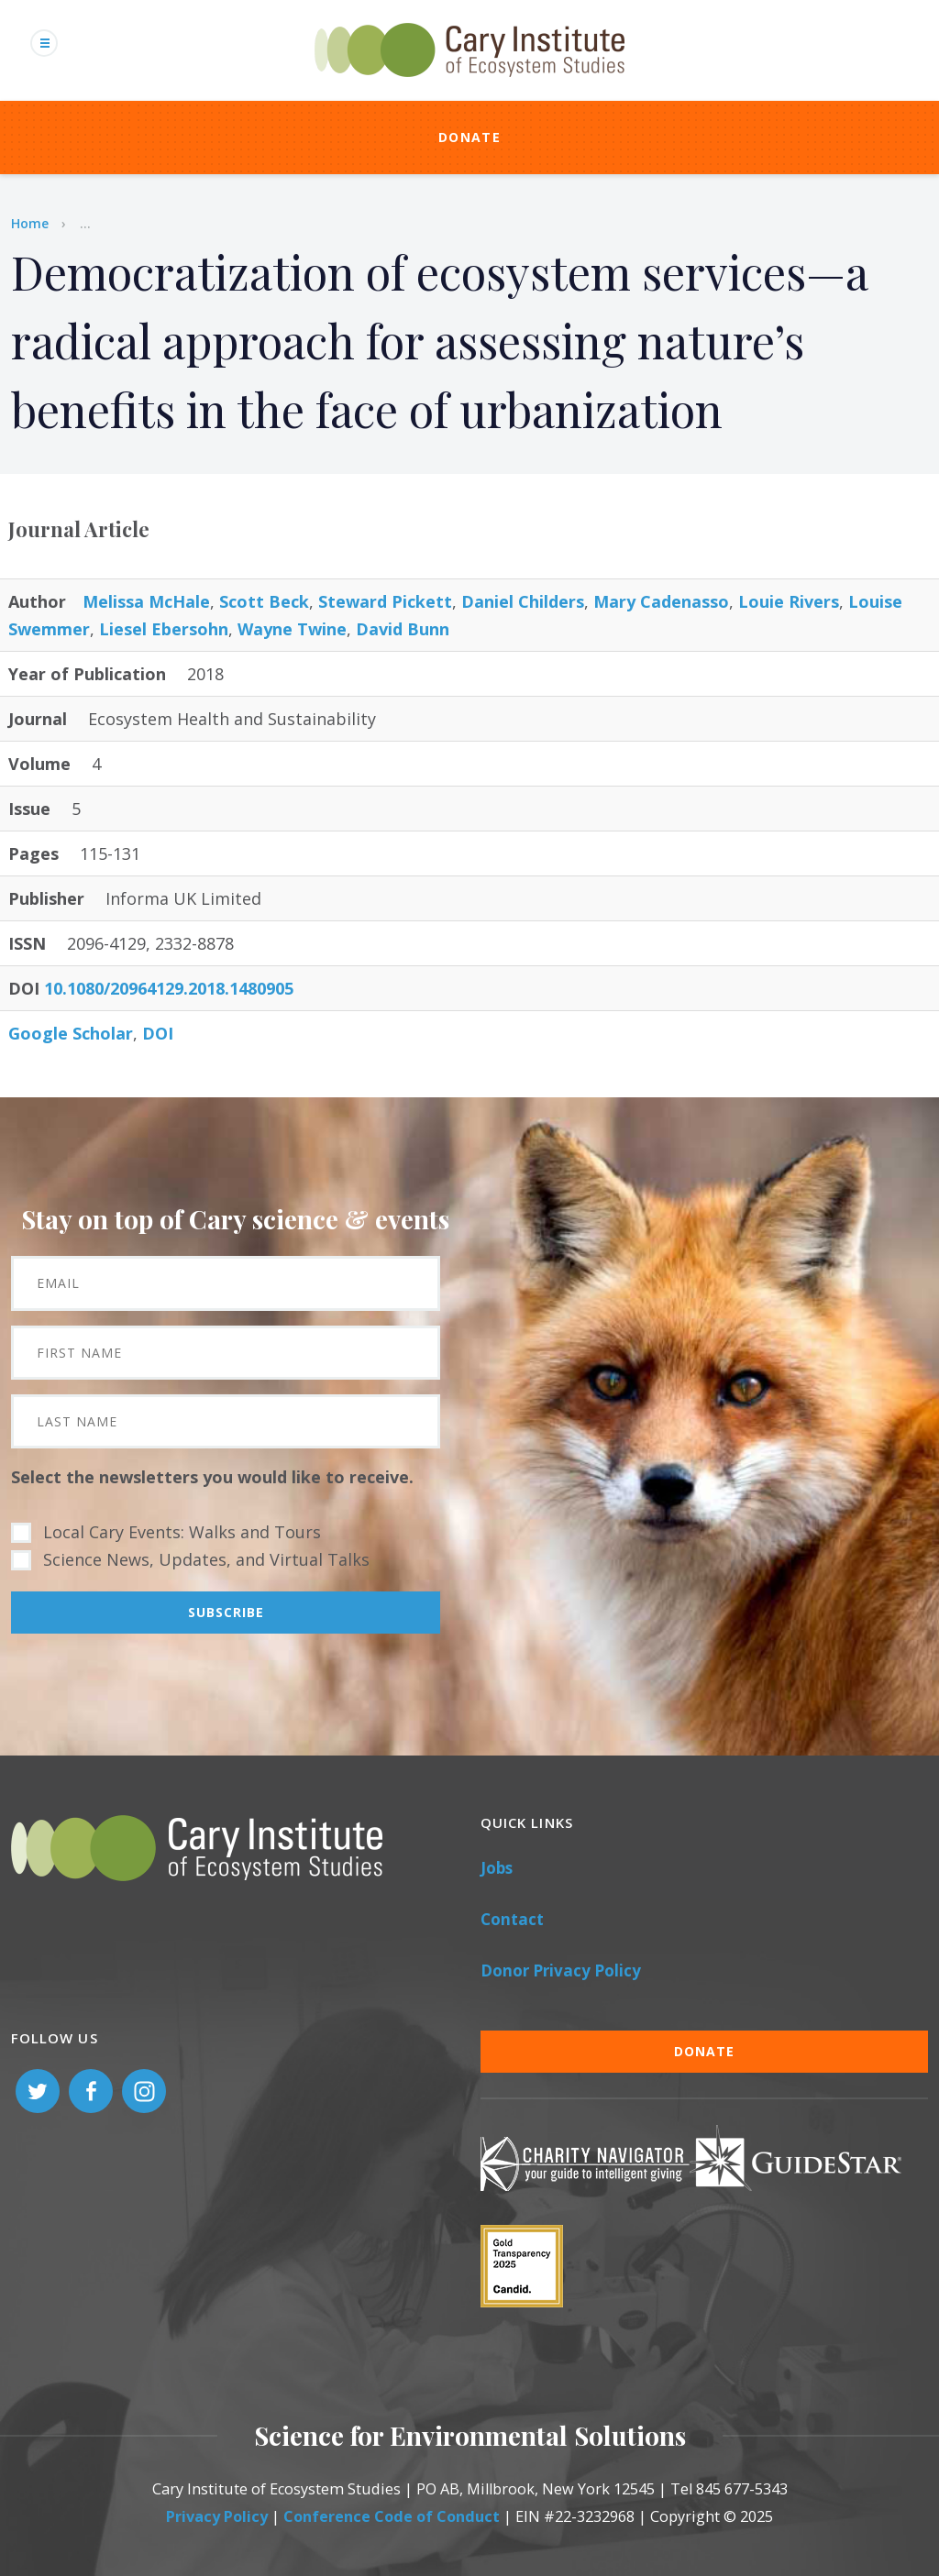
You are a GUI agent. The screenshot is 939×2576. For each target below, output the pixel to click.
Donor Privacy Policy (561, 1970)
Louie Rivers (788, 601)
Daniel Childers (522, 601)
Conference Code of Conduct (391, 2516)
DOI (157, 1033)
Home (30, 223)
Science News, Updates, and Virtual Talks (206, 1559)
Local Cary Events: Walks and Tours (182, 1532)
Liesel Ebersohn (163, 629)
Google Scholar (70, 1033)
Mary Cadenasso (661, 601)
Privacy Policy (217, 2516)
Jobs (497, 1867)
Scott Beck (264, 601)
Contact (512, 1919)
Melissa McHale (146, 601)
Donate (469, 137)
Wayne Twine (292, 629)
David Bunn (402, 629)
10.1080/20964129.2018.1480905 (168, 988)
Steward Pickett (385, 601)
